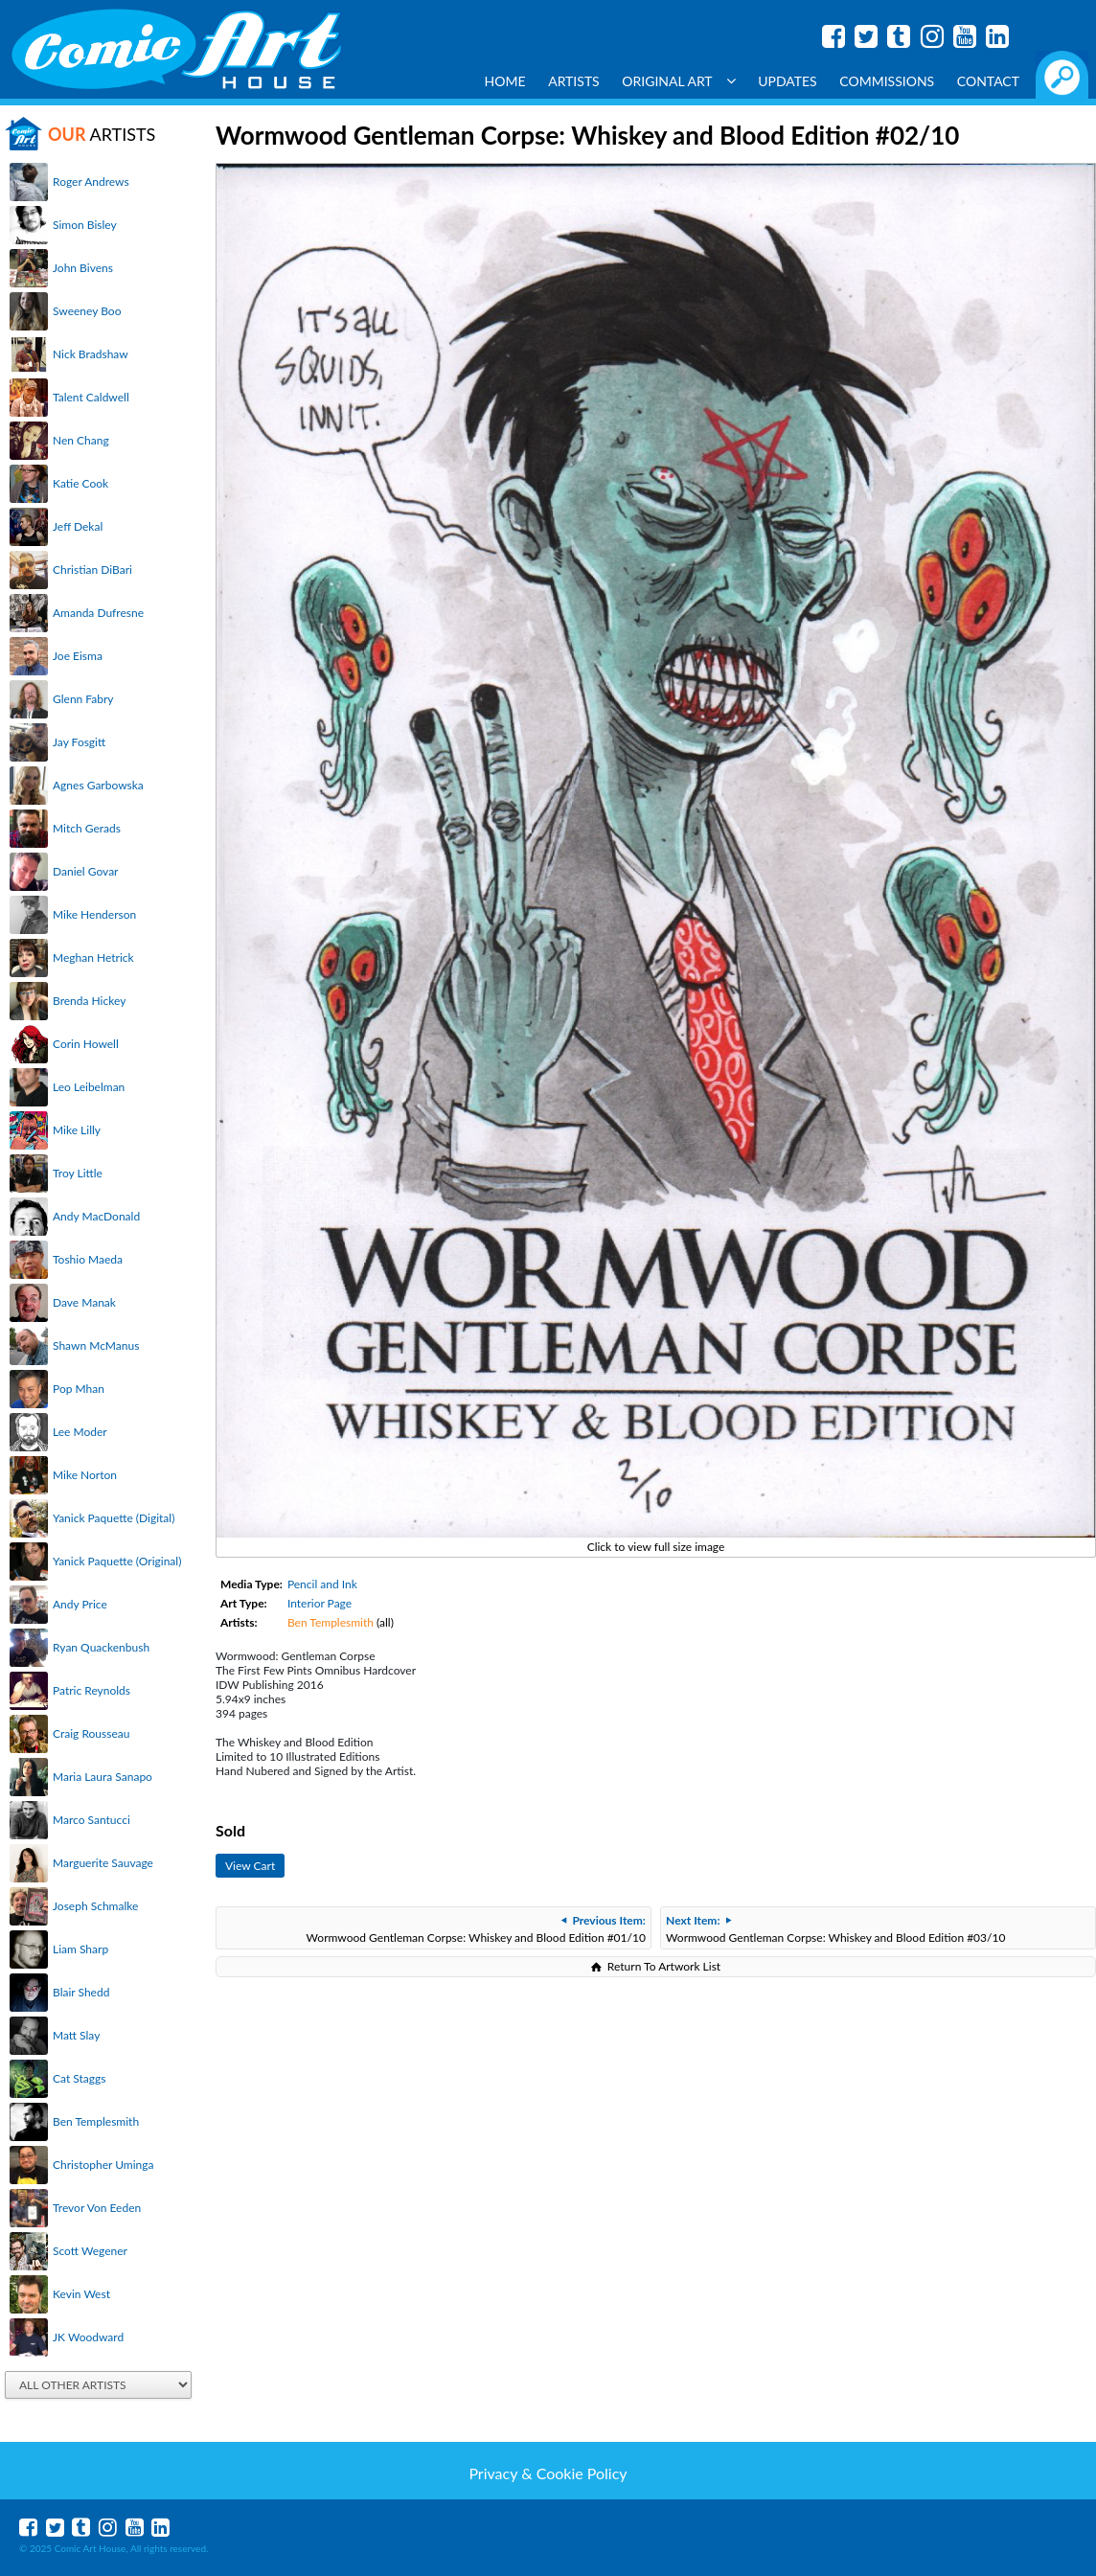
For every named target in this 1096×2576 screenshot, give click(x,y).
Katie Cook (80, 483)
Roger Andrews (91, 181)
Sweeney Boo (87, 311)
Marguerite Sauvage (103, 1863)
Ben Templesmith (96, 2121)
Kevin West (81, 2294)
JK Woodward (88, 2337)
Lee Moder (80, 1432)
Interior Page (319, 1603)
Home (505, 81)
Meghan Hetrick (93, 957)
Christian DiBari (92, 569)
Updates (787, 81)
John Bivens (83, 268)
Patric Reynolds (91, 1690)
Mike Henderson (94, 914)
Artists (574, 81)
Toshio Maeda (88, 1259)
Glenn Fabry (83, 699)
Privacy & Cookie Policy (547, 2473)
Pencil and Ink (322, 1584)
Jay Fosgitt (79, 742)
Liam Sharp (80, 1949)
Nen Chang (81, 440)
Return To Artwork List (663, 1966)
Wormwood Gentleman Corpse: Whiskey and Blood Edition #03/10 (835, 1929)
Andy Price (80, 1604)
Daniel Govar (85, 871)
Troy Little (78, 1173)
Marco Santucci (91, 1819)
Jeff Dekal (78, 526)
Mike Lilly (77, 1130)
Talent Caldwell (91, 397)
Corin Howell (86, 1044)
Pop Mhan (78, 1388)
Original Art (678, 81)
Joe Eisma (78, 656)
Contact (988, 81)
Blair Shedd (81, 1992)
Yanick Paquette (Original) (117, 1561)
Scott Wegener (90, 2251)
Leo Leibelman (89, 1087)
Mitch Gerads (87, 828)
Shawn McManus (96, 1345)
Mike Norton (85, 1475)
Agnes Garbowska (98, 785)
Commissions (886, 81)
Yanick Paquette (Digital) (113, 1518)
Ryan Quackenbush (101, 1647)
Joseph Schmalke (95, 1906)
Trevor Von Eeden (97, 2207)
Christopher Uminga (103, 2164)
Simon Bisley (85, 224)
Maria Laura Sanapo (102, 1776)
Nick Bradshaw (90, 354)
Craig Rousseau (91, 1733)
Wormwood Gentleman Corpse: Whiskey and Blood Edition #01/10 (476, 1929)
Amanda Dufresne (98, 612)
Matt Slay (76, 2035)
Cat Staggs (79, 2078)
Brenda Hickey (89, 1000)
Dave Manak (84, 1302)
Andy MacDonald (96, 1216)
